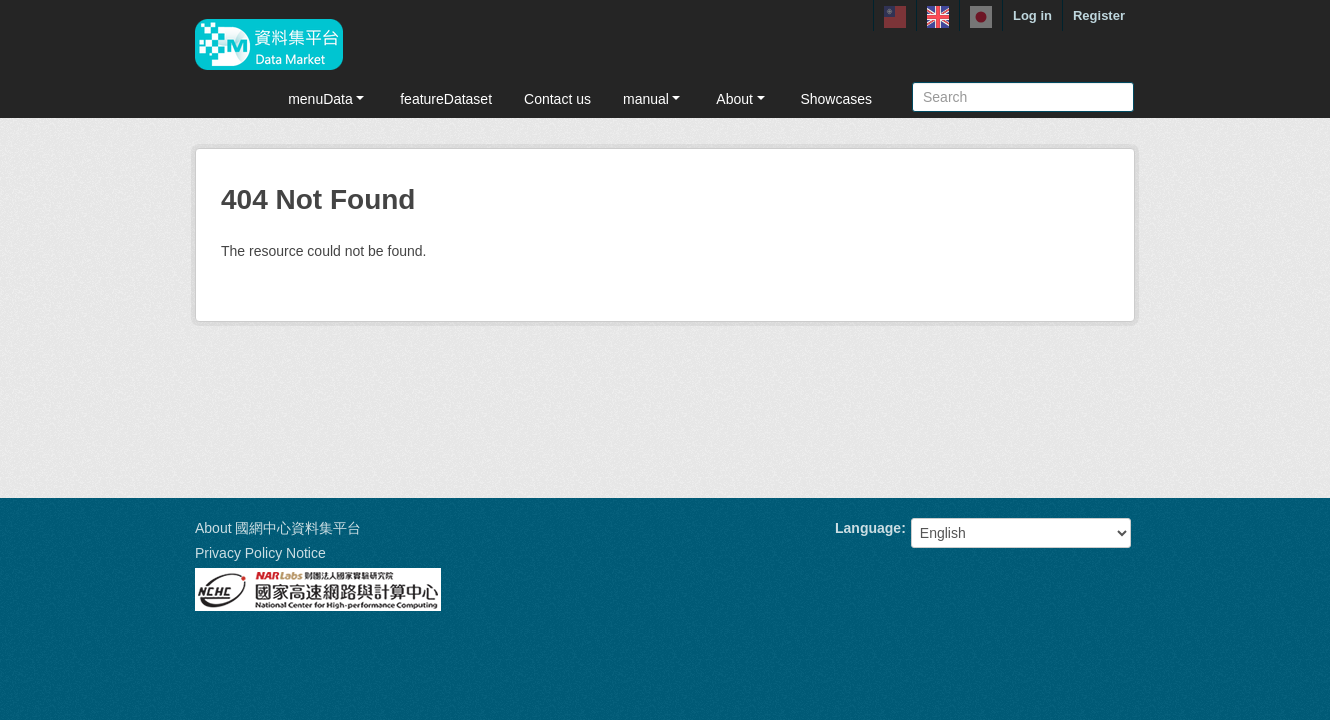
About (742, 99)
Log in (1032, 15)
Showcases (836, 99)
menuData (328, 99)
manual (653, 99)
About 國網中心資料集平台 (278, 528)
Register (1099, 15)
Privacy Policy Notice (260, 553)
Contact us (557, 99)
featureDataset (446, 99)
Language (868, 528)
